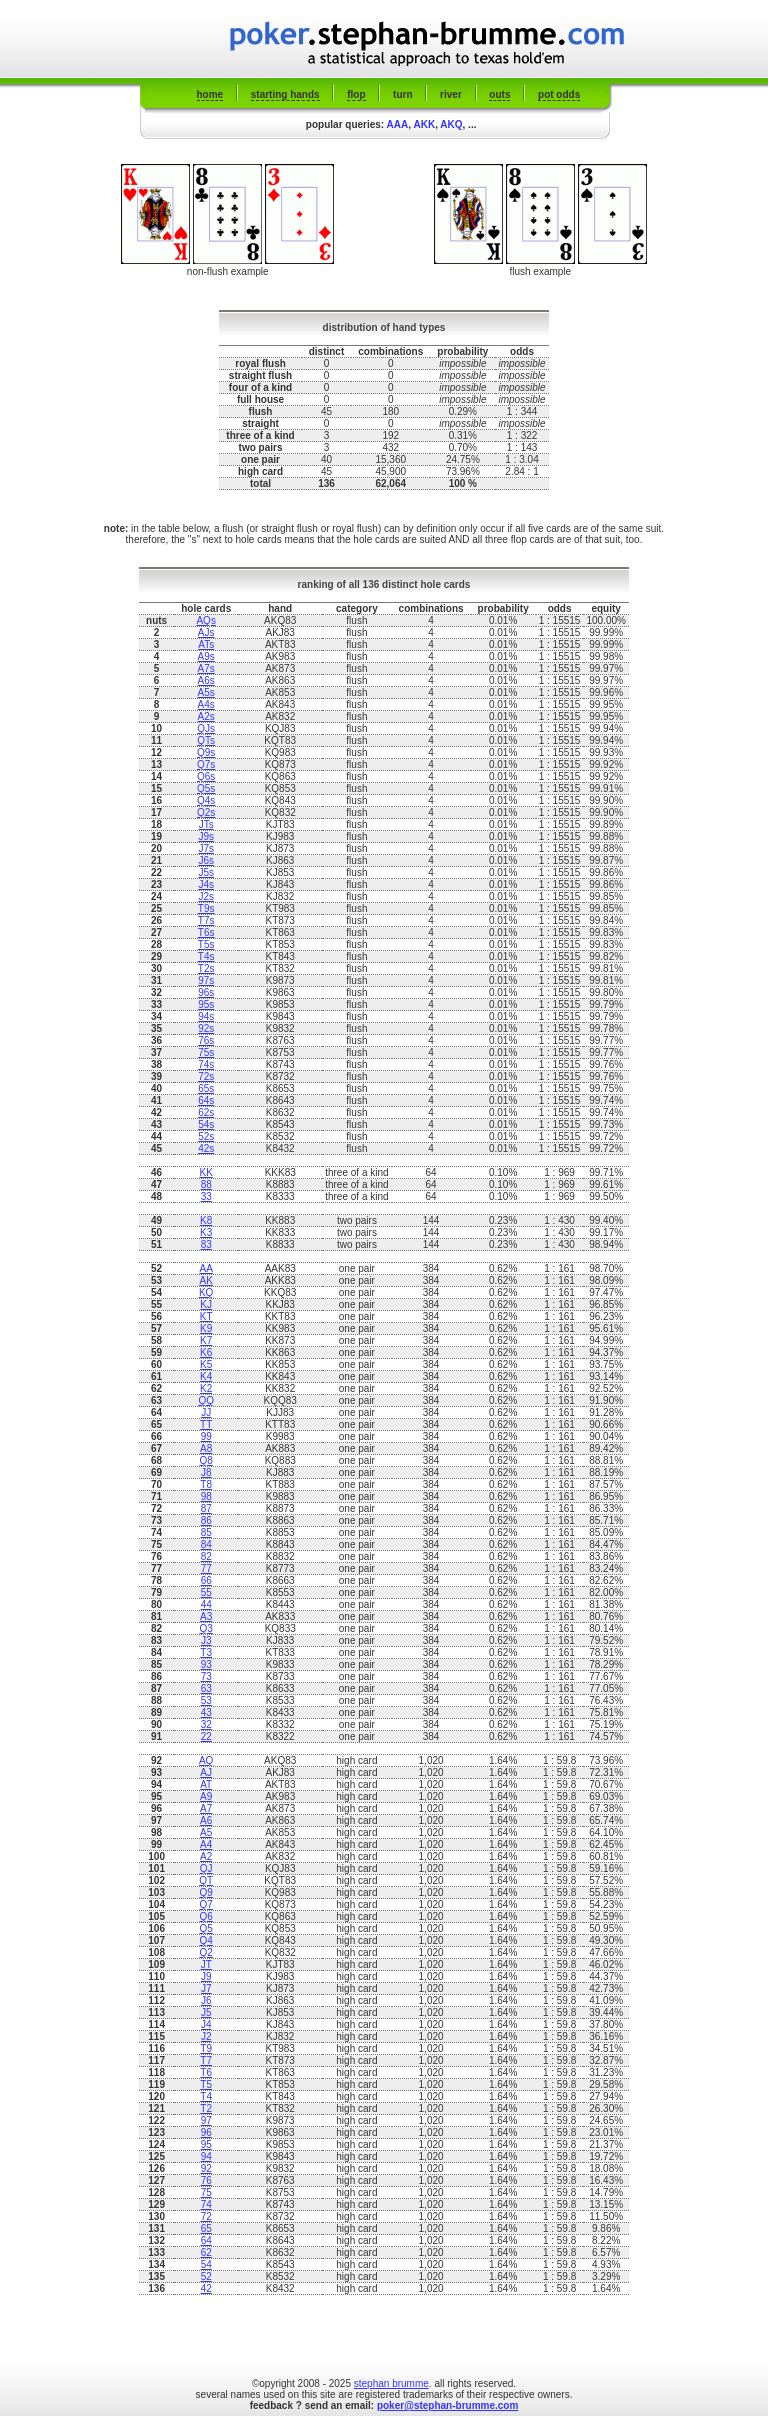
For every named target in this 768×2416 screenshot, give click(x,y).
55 (206, 1592)
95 (206, 2144)
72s (206, 1076)
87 (206, 1508)
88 (206, 1184)
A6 (206, 1820)
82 (206, 1556)
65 (206, 2228)
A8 (206, 1448)
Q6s (206, 776)
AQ (206, 1760)
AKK (424, 124)
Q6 (206, 1916)
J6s (206, 860)
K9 (206, 1328)
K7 (206, 1340)
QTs (206, 740)
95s (206, 1004)
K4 (206, 1376)
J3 (206, 1640)
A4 (206, 1844)
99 (206, 1436)
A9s (206, 656)
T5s (206, 944)
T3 (206, 1652)
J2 (206, 2036)
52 (206, 2276)
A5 (206, 1832)
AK (206, 1280)
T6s (206, 932)
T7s (206, 920)
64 (206, 2240)
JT (206, 1964)
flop (356, 94)
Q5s (206, 788)
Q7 (206, 1904)
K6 (206, 1352)
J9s (206, 836)
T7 (206, 2060)
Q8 (206, 1460)
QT (206, 1880)
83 (206, 1244)
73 (206, 1676)
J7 (206, 1988)
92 (206, 2168)
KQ (206, 1292)
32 (206, 1724)
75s (206, 1052)
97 (206, 2120)
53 (206, 1700)
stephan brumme (391, 2383)
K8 (206, 1220)
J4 (206, 2024)
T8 (206, 1484)
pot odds (559, 94)
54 (206, 2264)
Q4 (206, 1940)
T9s (206, 908)
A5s (206, 692)
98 (206, 1496)
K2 (206, 1388)
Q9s (206, 752)
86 (206, 1520)
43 (206, 1712)
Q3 (206, 1628)
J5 (206, 2012)
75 (206, 2192)
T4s (206, 956)
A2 (206, 1856)
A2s (206, 716)
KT (206, 1316)
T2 (206, 2108)
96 (206, 2132)
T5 (206, 2084)
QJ (206, 1868)
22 (206, 1736)
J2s (206, 896)
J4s (206, 884)
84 (206, 1544)
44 (206, 1604)
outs (499, 94)
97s (206, 980)
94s (206, 1016)
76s (206, 1040)
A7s (206, 668)
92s (206, 1028)
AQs (205, 620)
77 (206, 1568)
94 (206, 2156)
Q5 (206, 1928)
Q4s (206, 800)
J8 (206, 1472)
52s (206, 1136)
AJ (206, 1772)
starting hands (285, 94)
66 (206, 1580)
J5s (206, 872)
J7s (206, 848)
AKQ (451, 124)
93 (206, 1664)
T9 (206, 2048)
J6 (206, 2000)
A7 (206, 1808)
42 (206, 2288)
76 (206, 2180)
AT (206, 1784)
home (210, 94)
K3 (206, 1232)
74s (206, 1064)
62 (206, 2252)
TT (206, 1424)
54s (206, 1124)
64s (206, 1100)
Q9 (206, 1892)
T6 (206, 2072)
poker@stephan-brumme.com (447, 2405)
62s (206, 1112)
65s (206, 1088)
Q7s (206, 764)
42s (206, 1148)
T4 (206, 2096)
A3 (206, 1616)
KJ (206, 1304)
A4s (206, 704)
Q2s (206, 812)
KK (206, 1172)
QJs (206, 728)
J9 (206, 1976)
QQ (206, 1400)
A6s (206, 680)
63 (206, 1688)
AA (206, 1268)
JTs (206, 824)
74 (206, 2204)
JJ (206, 1412)
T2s (206, 968)
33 (206, 1196)
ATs (206, 644)
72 (206, 2216)
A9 (206, 1796)
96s (206, 992)
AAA (398, 124)
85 (206, 1532)
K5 (206, 1364)
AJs (206, 632)
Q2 (206, 1952)
